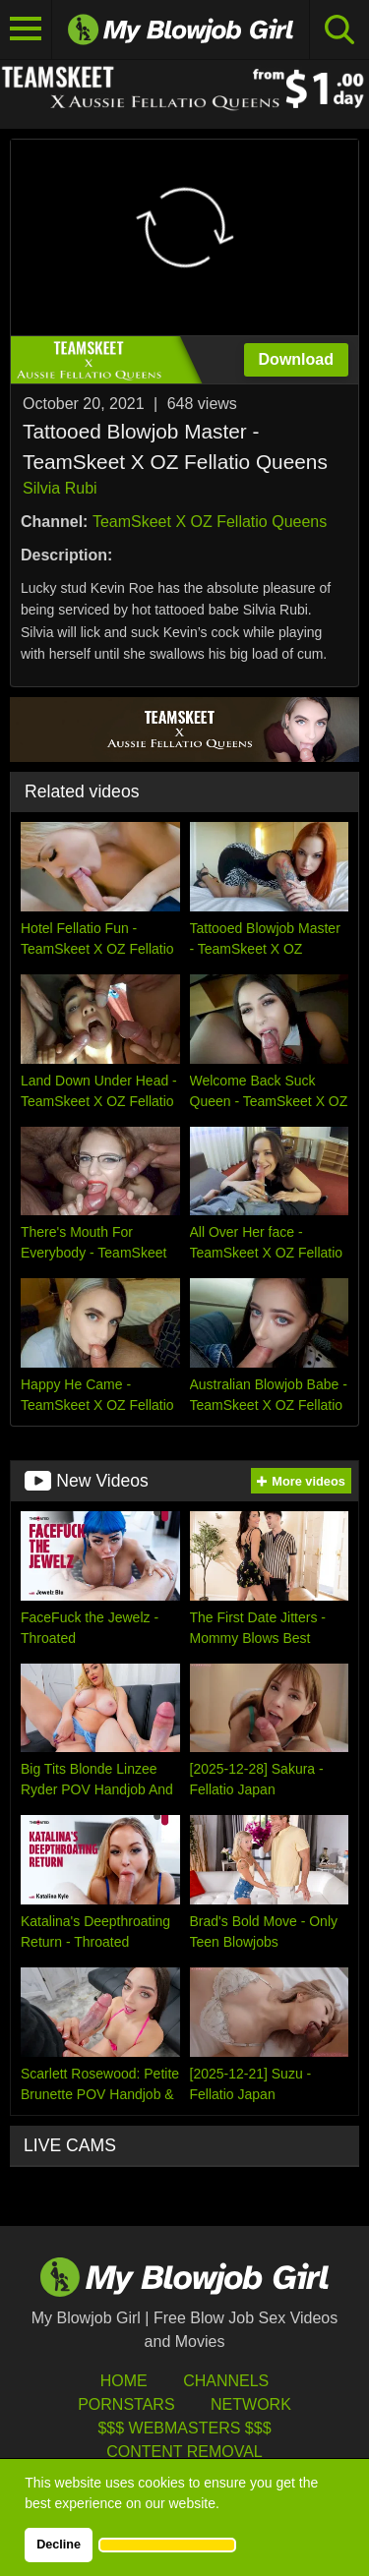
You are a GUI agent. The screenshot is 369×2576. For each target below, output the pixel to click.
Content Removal (184, 2451)
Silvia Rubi (60, 488)
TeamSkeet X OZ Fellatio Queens (209, 521)
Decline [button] (58, 2544)
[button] (167, 2544)
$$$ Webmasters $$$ (184, 2428)
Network (251, 2404)
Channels (226, 2380)
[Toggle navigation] (26, 29)
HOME (124, 2380)
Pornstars (126, 2404)
